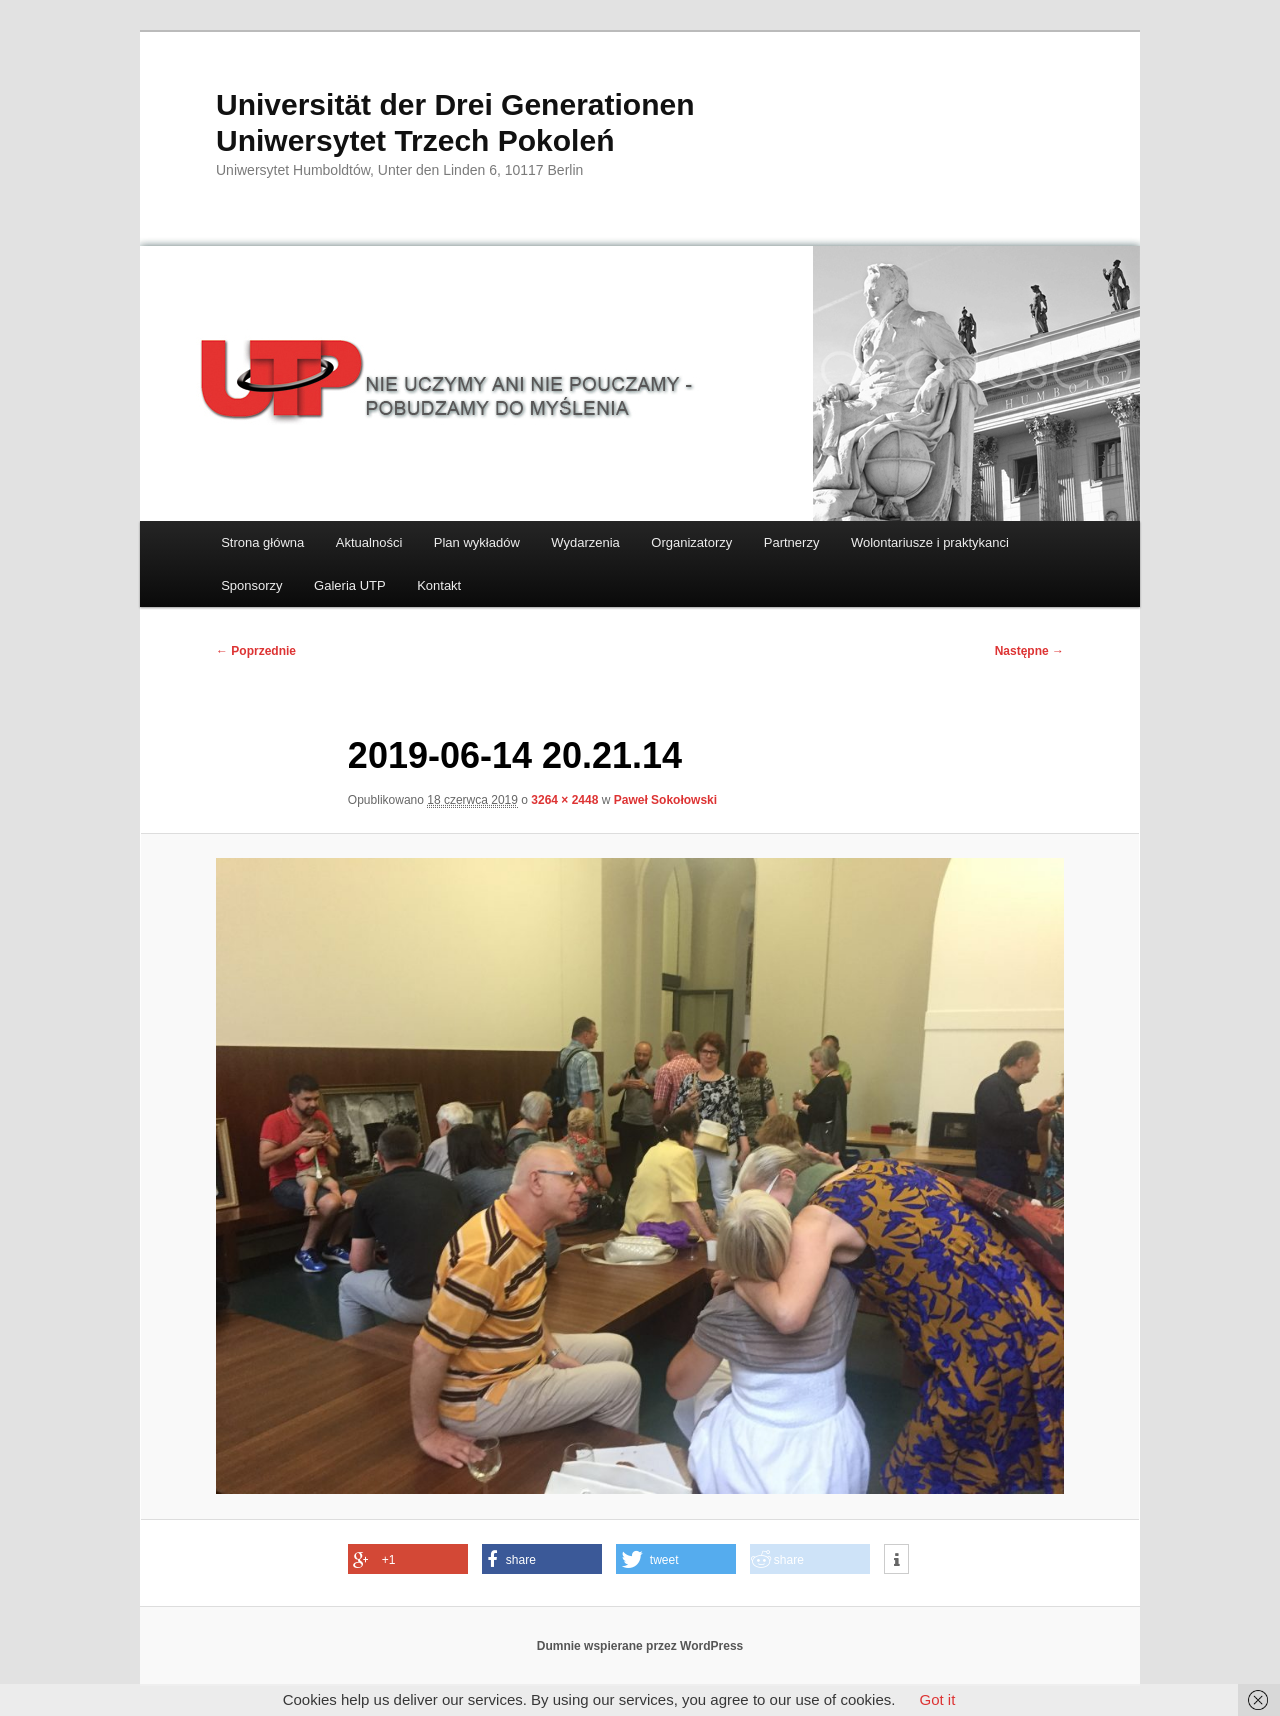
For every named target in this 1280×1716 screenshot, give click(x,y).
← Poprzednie (256, 651)
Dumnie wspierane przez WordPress (640, 1646)
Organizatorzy (691, 542)
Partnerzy (792, 542)
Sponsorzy (251, 585)
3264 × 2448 (564, 800)
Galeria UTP (350, 585)
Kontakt (439, 585)
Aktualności (369, 542)
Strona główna (262, 542)
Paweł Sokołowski (665, 800)
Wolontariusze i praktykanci (930, 542)
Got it (937, 1699)
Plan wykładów (477, 542)
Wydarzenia (585, 542)
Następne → (1029, 651)
